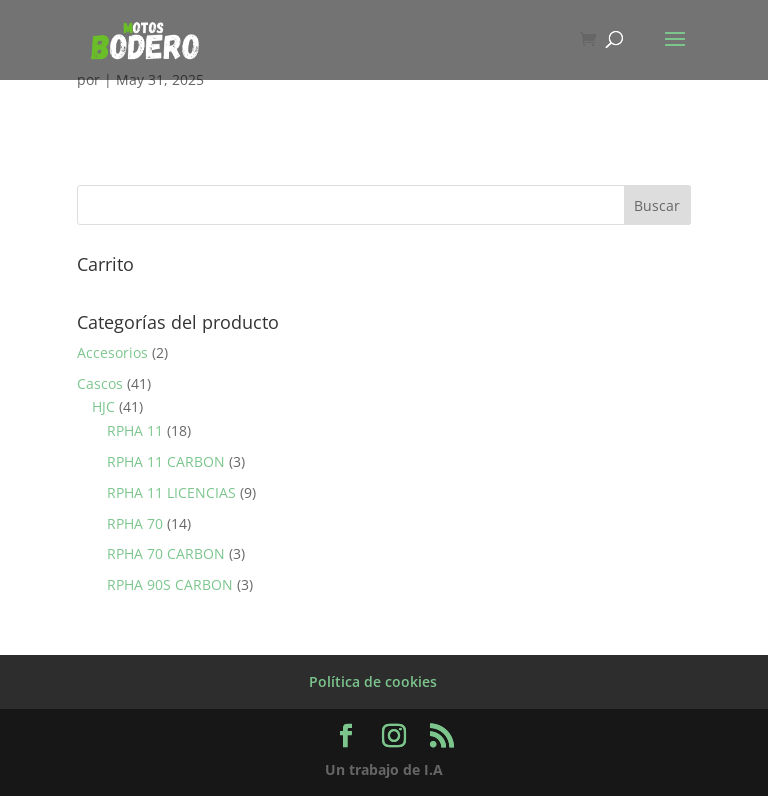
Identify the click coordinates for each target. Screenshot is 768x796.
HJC (103, 406)
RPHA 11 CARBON (166, 461)
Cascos (100, 383)
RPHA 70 (135, 523)
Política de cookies (373, 681)
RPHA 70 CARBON (166, 553)
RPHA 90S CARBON (170, 584)
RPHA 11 (135, 430)
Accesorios (112, 352)
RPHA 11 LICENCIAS (171, 492)
